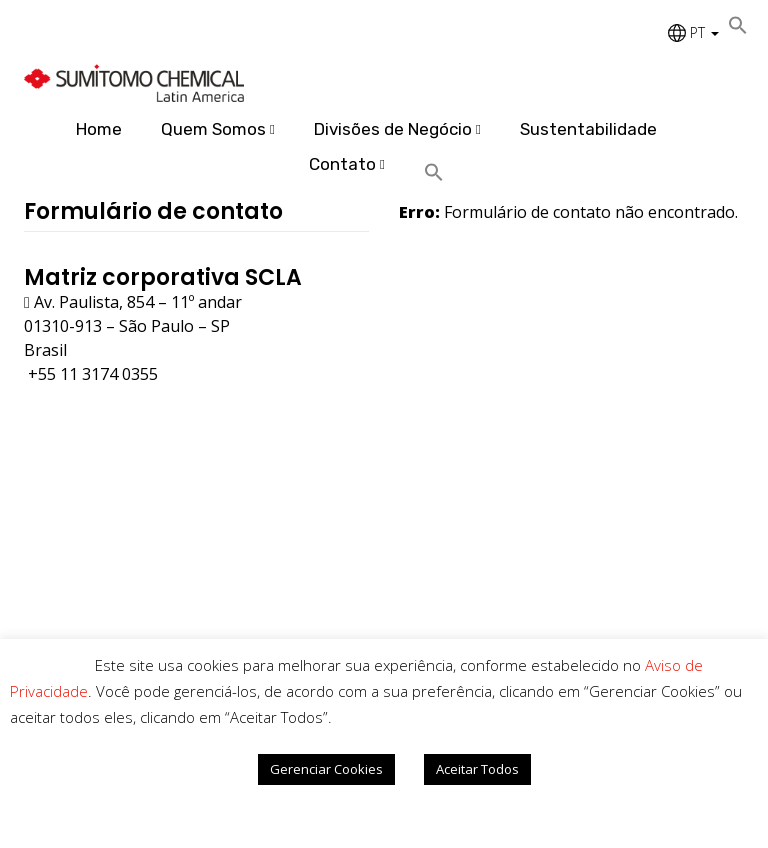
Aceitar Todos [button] (477, 769)
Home (99, 129)
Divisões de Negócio (393, 129)
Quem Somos (213, 129)
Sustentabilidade (588, 129)
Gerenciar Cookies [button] (326, 769)
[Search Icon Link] (441, 173)
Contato (342, 164)
